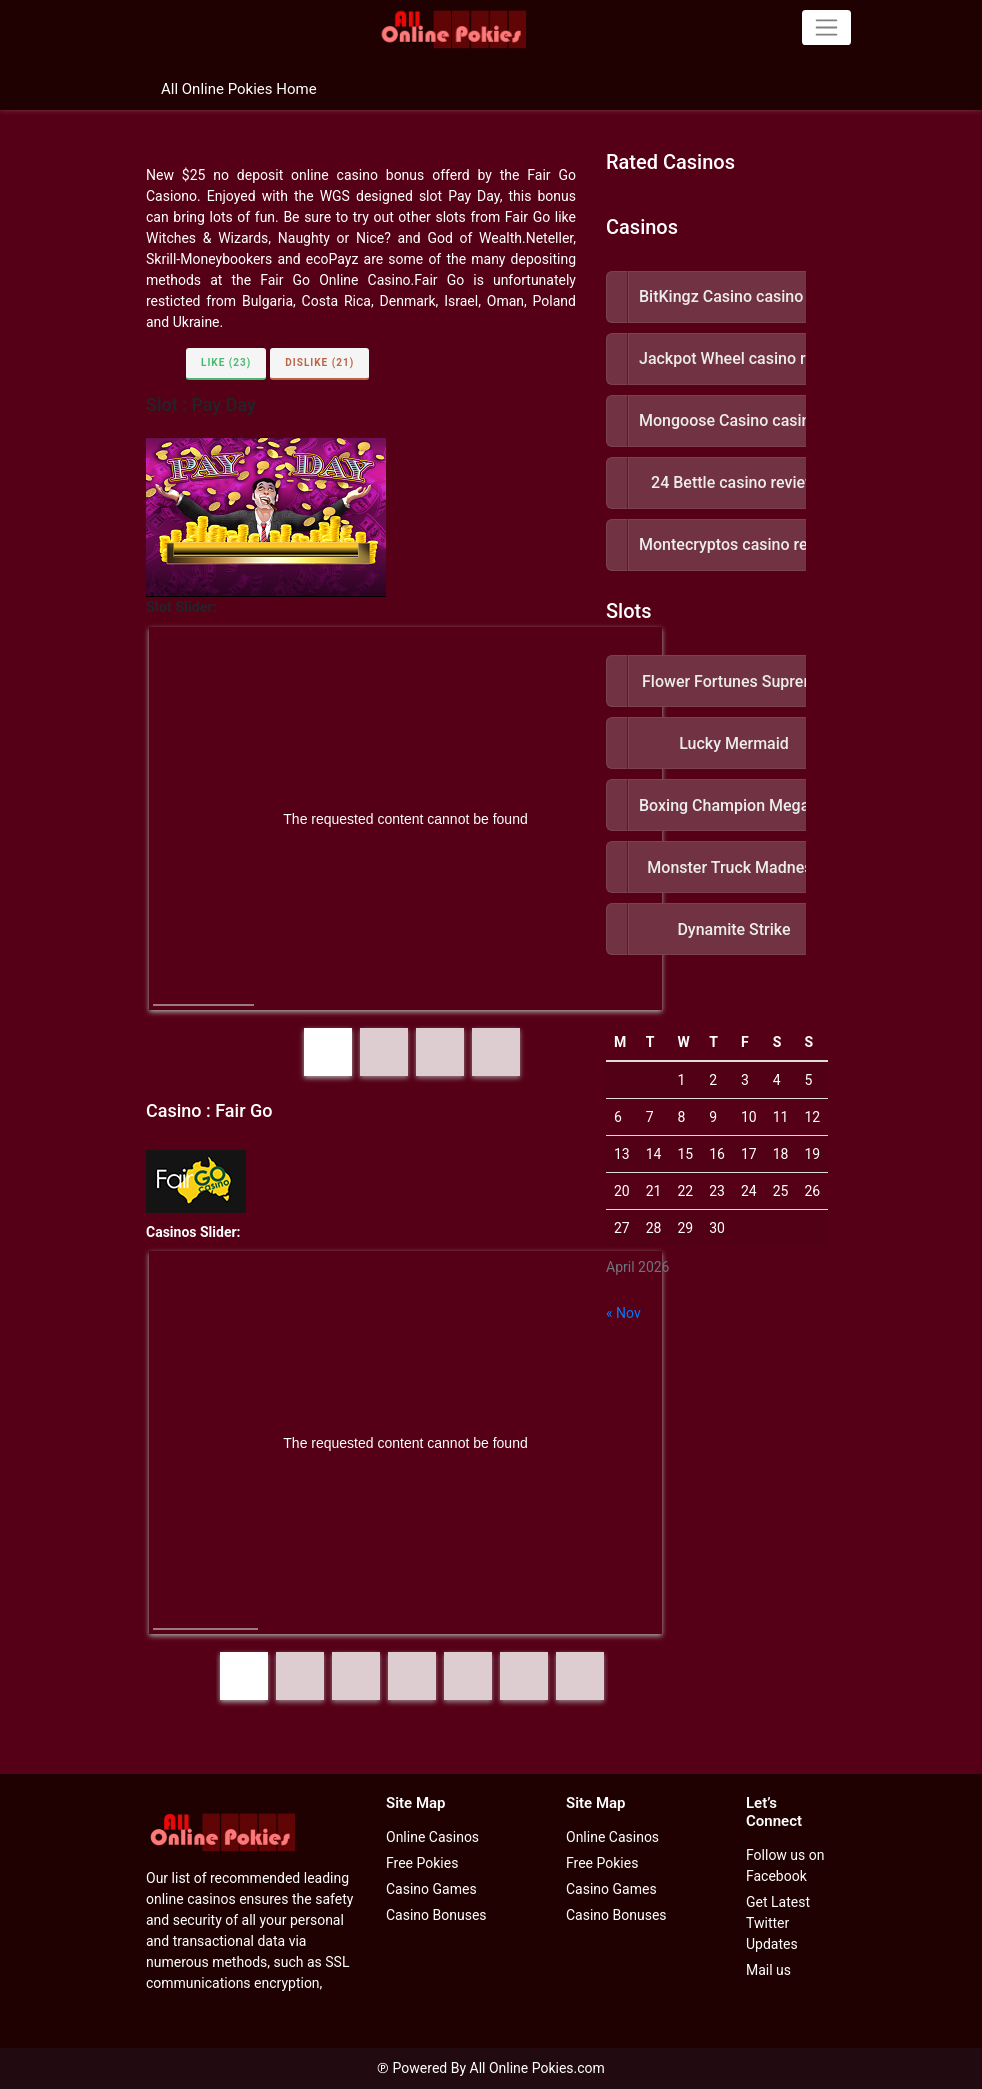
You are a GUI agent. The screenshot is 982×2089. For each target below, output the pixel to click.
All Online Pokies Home (239, 89)
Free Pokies (422, 1863)
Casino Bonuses (436, 1915)
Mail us (768, 1970)
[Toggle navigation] (826, 27)
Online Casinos (432, 1837)
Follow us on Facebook (785, 1865)
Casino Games (431, 1889)
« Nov (623, 1313)
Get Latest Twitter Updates (778, 1923)
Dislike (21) (319, 362)
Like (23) (226, 362)
